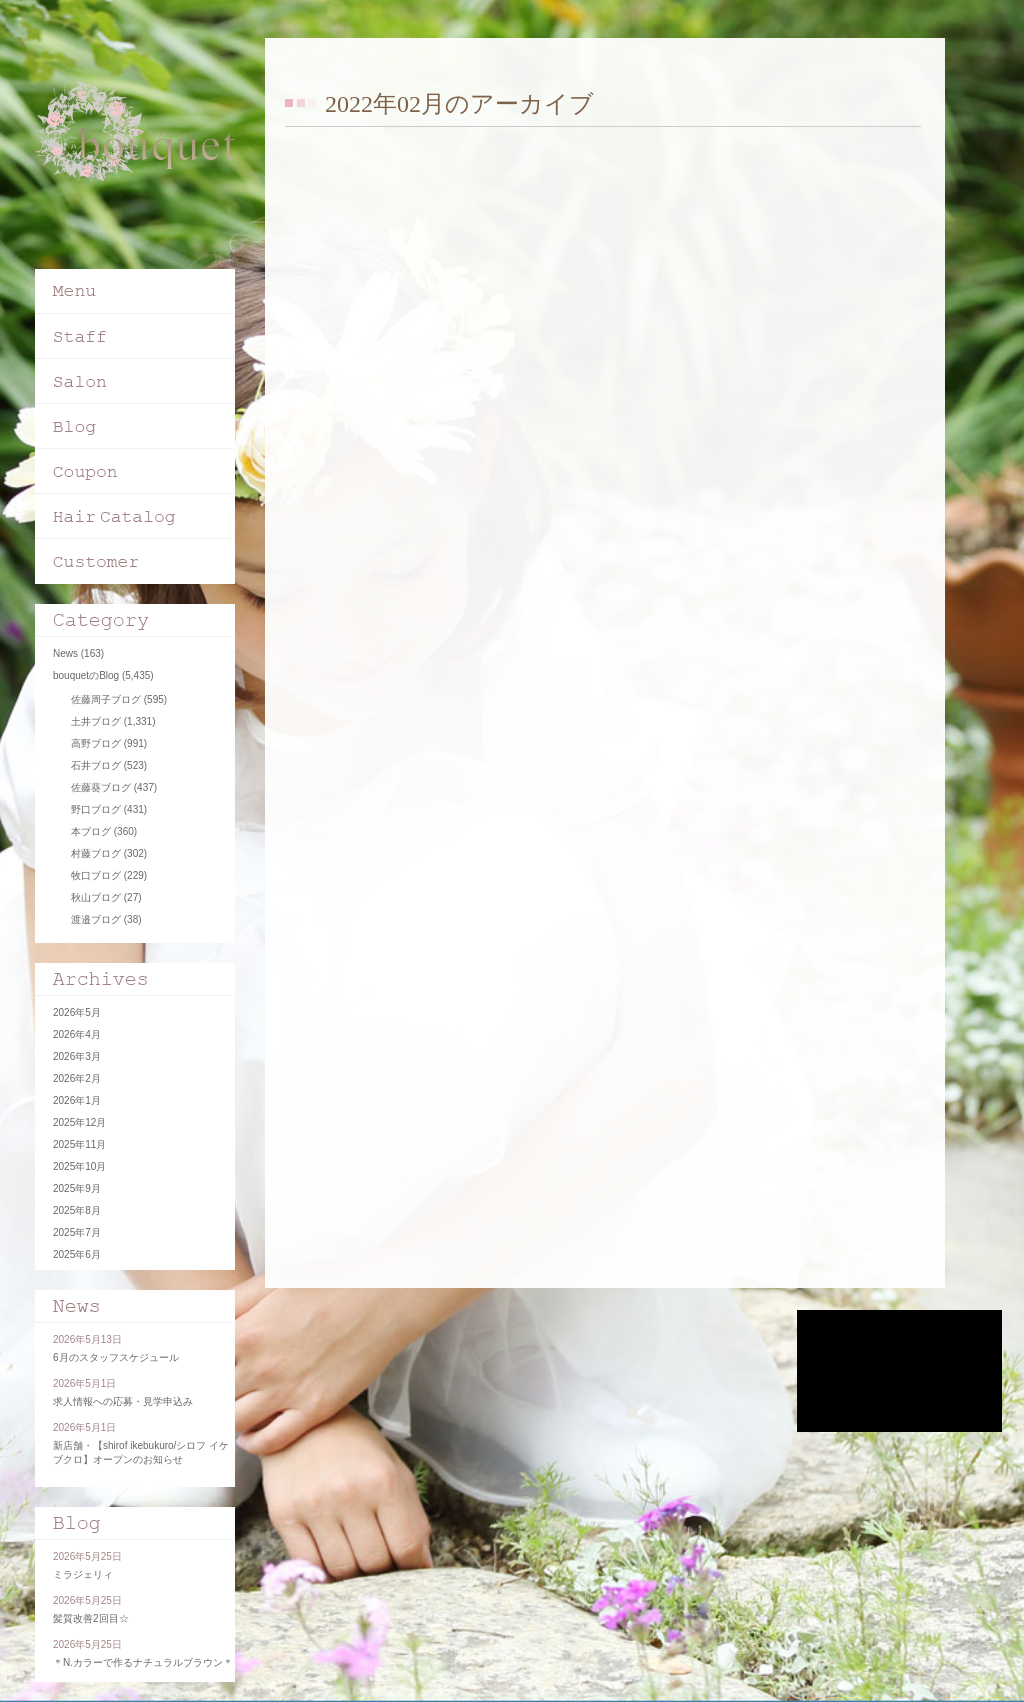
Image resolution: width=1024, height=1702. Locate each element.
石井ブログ (96, 765)
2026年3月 (77, 1056)
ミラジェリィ (83, 1574)
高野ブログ (96, 743)
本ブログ (91, 831)
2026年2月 (77, 1078)
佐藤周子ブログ (106, 699)
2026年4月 (77, 1034)
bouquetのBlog (86, 675)
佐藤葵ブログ (101, 787)
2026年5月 (77, 1012)
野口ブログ (96, 809)
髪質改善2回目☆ (91, 1618)
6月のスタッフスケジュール (116, 1357)
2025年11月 (79, 1144)
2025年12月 (79, 1122)
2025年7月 (77, 1232)
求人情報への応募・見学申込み (123, 1401)
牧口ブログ (96, 875)
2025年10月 (79, 1166)
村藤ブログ (96, 853)
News (65, 653)
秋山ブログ (96, 897)
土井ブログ (96, 721)
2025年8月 (77, 1210)
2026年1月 (77, 1100)
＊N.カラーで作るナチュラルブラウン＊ (143, 1662)
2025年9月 (77, 1188)
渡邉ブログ (96, 919)
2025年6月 (77, 1254)
